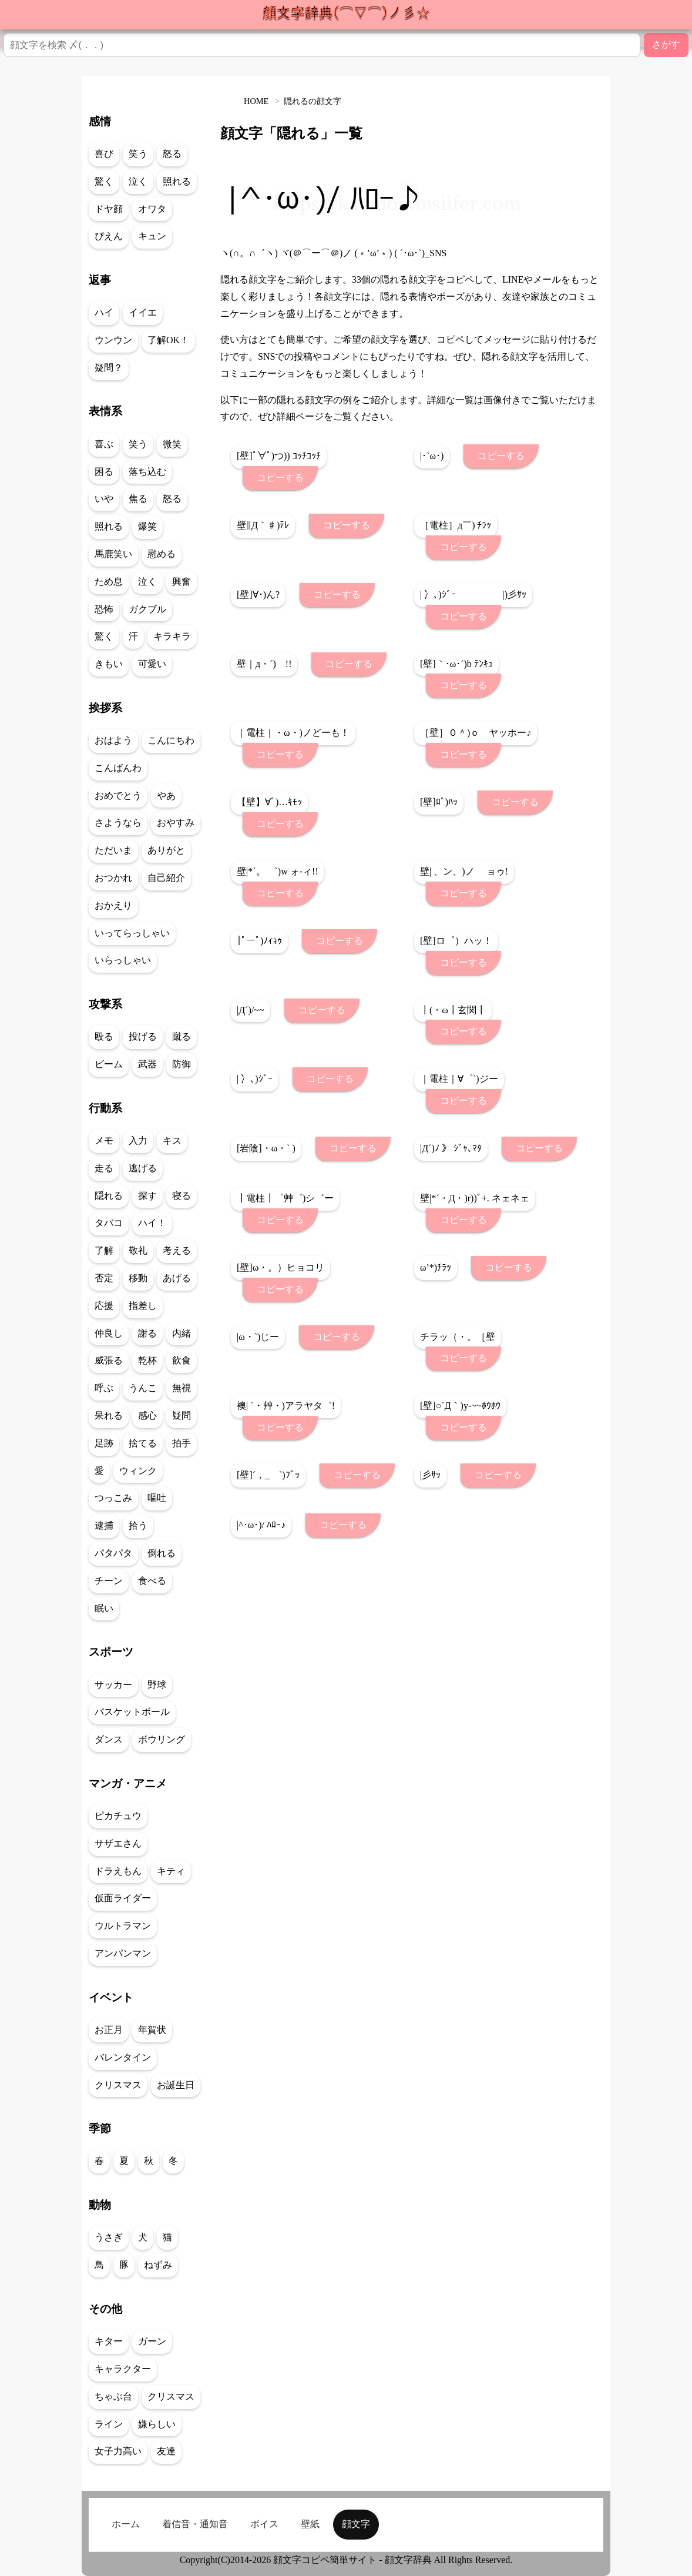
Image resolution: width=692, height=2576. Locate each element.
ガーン (152, 2341)
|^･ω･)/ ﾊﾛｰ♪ (261, 1525)
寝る (181, 1196)
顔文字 (356, 2524)
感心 (147, 1416)
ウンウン (113, 340)
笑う (138, 154)
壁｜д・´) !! (264, 664)
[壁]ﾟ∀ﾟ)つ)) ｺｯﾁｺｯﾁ (279, 456)
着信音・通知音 (195, 2524)
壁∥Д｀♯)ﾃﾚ (263, 525)
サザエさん (118, 1843)
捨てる (143, 1443)
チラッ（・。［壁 (457, 1337)
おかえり (113, 905)
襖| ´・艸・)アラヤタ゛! (286, 1406)
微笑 (172, 444)
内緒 (181, 1333)
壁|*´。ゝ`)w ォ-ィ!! (277, 871)
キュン (152, 236)
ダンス (109, 1739)
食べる (152, 1581)
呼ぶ (104, 1388)
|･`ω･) (432, 456)
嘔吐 (156, 1498)
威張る (109, 1360)
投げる (143, 1036)
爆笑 (147, 526)
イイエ (143, 312)
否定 (104, 1278)
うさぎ (109, 2237)
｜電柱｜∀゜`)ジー (459, 1079)
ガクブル (147, 609)
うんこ (143, 1388)
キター (109, 2341)
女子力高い (118, 2451)
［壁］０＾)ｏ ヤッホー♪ (475, 733)
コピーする (280, 478)
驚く (104, 181)
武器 (147, 1064)
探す (147, 1196)
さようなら (118, 823)
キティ (171, 1871)
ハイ (104, 312)
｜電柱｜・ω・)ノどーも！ (293, 733)
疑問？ (109, 368)
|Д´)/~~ (250, 1010)
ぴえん (109, 236)
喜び (104, 154)
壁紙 (310, 2524)
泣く (138, 181)
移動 (138, 1278)
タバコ (109, 1223)
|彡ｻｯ (430, 1475)
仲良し (109, 1333)
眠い (104, 1608)
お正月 (109, 2030)
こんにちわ (170, 740)
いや (104, 499)
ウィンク (138, 1471)
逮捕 (104, 1525)
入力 (138, 1140)
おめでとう (118, 795)
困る (104, 472)
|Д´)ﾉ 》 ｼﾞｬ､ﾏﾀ (451, 1148)
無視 (181, 1388)
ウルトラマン (123, 1926)
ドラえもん (118, 1871)
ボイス (264, 2524)
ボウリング (161, 1739)
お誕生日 (175, 2085)
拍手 (181, 1443)
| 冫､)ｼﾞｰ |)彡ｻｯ (473, 594)
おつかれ (113, 878)
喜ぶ (104, 444)
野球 (156, 1685)
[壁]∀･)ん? (258, 594)
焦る (138, 499)
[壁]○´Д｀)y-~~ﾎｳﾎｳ (460, 1406)
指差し (143, 1306)
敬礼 (138, 1250)
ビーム (109, 1064)
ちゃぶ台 (113, 2396)
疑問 (181, 1416)
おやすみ (175, 823)
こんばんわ (118, 768)
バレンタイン (123, 2057)
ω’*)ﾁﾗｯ (435, 1267)
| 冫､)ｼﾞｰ (255, 1079)
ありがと (166, 850)
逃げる (143, 1168)
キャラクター (123, 2369)
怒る (172, 154)
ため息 (109, 582)
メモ (104, 1140)
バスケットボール (132, 1712)
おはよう (113, 740)
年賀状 (152, 2030)
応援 (104, 1306)
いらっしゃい (123, 960)
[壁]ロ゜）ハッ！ (456, 941)
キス (172, 1140)
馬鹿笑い (113, 554)
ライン (109, 2424)
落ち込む (147, 472)
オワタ (152, 209)
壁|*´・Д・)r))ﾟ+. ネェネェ (474, 1198)
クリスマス (118, 2085)
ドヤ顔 (109, 209)
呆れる (109, 1416)
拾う (138, 1525)
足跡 (104, 1443)
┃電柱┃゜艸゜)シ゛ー (285, 1198)
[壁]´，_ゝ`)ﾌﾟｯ (268, 1475)
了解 (104, 1250)
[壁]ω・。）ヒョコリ (280, 1267)
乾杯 (147, 1360)
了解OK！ (168, 340)
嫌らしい (157, 2424)
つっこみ (113, 1498)
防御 (181, 1064)
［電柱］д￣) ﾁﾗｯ (455, 525)
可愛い (152, 664)
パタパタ (113, 1553)
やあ (166, 795)
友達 (166, 2451)
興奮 (181, 582)
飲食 (181, 1360)
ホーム (126, 2524)
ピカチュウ (118, 1816)
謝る (147, 1333)
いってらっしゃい (132, 933)
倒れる (161, 1553)
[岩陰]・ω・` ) (266, 1148)
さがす (666, 44)
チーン (109, 1581)
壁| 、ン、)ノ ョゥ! (464, 871)
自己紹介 (166, 878)
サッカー (113, 1685)
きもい (109, 664)
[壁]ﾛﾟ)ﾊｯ (439, 802)
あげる (177, 1278)
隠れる (109, 1196)
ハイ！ (152, 1223)
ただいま (113, 850)
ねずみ (158, 2265)
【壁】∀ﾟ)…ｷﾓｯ (269, 802)
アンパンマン (123, 1953)
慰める (161, 554)
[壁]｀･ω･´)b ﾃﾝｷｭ (456, 664)
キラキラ (172, 636)
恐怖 (104, 609)
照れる (177, 181)
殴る (104, 1036)
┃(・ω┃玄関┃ (453, 1010)
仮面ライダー (123, 1898)
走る (104, 1168)
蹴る (181, 1036)
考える (177, 1250)
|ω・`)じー (258, 1337)
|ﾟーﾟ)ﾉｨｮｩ (259, 941)
